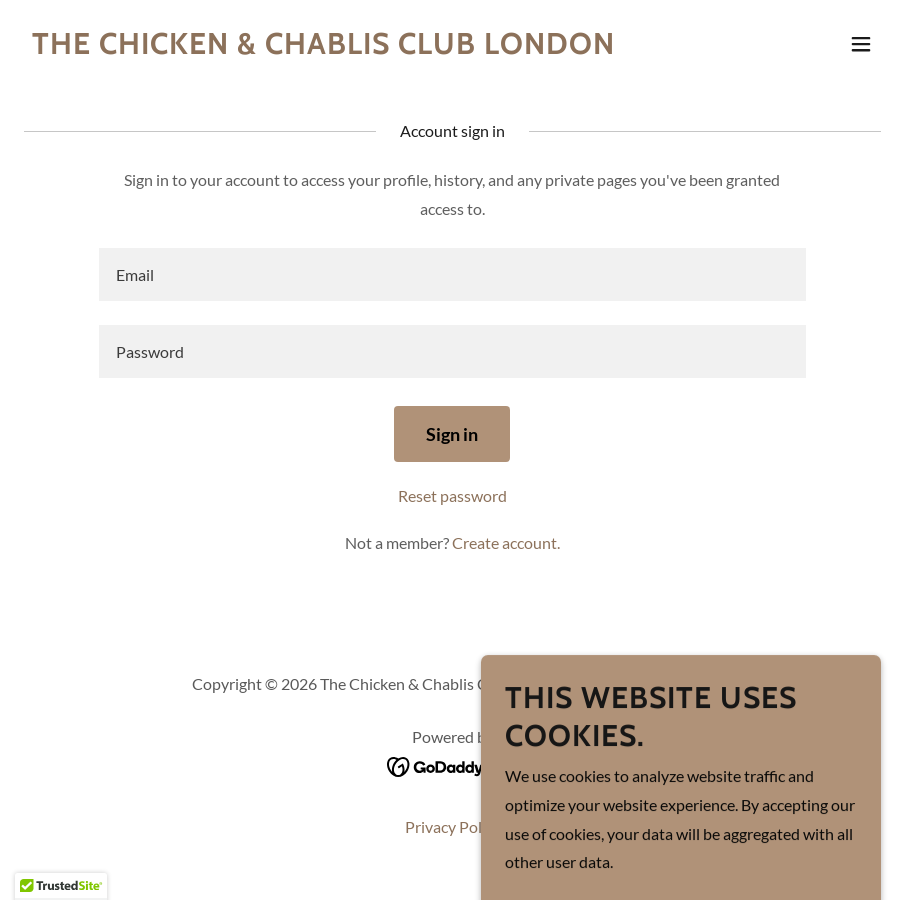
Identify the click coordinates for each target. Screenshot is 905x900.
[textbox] (452, 274)
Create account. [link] (506, 542)
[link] (323, 47)
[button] (861, 44)
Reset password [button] (452, 495)
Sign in (452, 434)
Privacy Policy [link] (453, 826)
